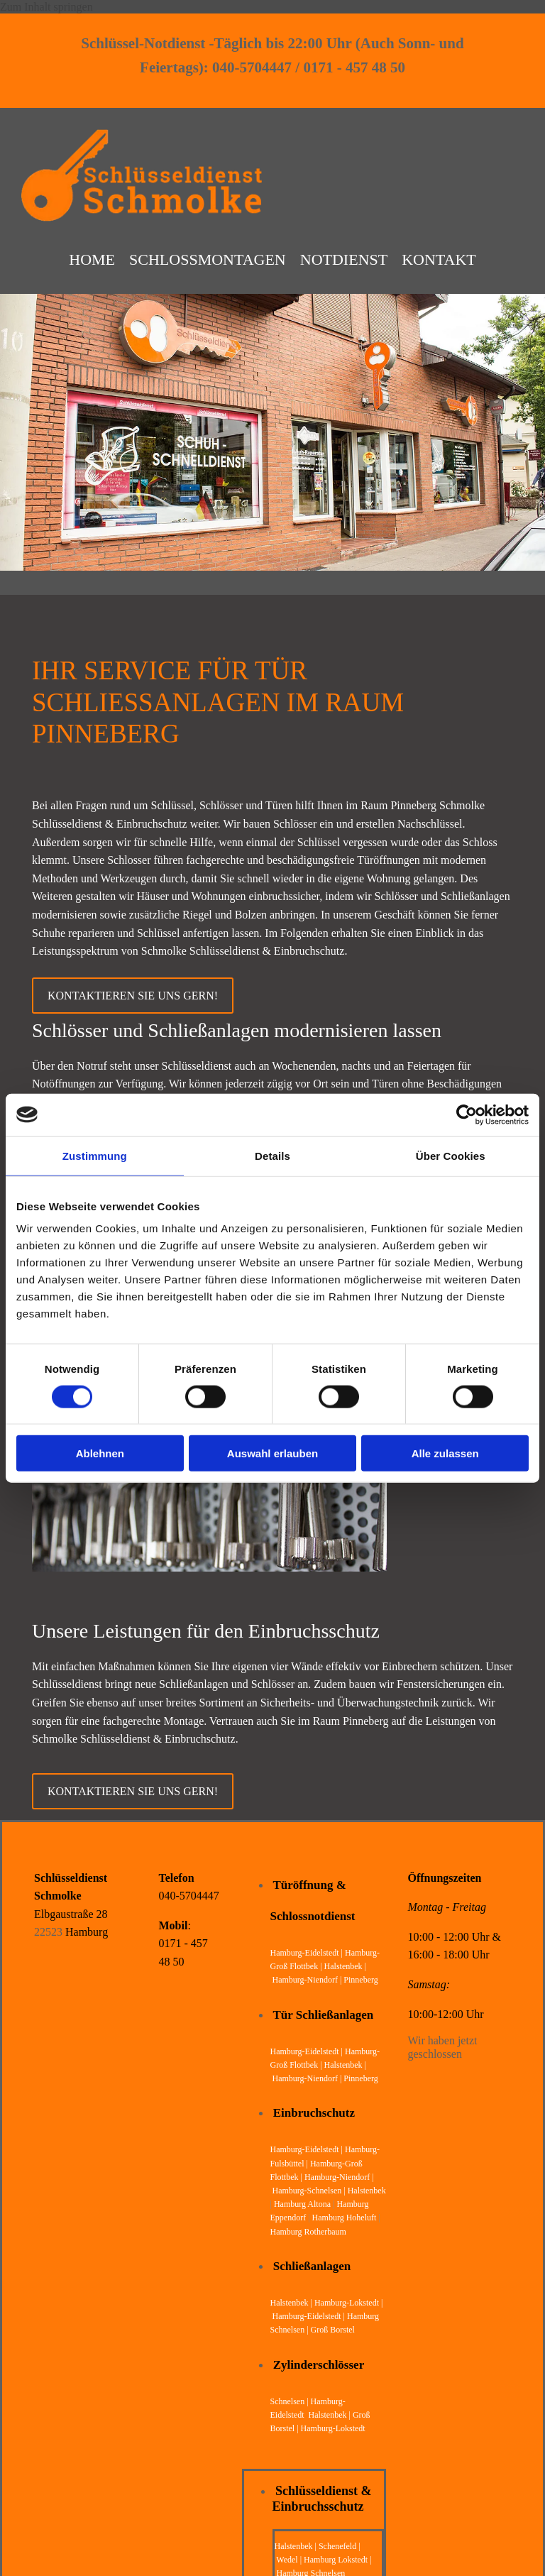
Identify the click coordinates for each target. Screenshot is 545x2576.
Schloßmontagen (207, 257)
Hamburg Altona (302, 2200)
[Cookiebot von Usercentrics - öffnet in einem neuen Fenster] (466, 1114)
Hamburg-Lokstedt (333, 2425)
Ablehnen (100, 1453)
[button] (132, 991)
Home (92, 257)
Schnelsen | (290, 2397)
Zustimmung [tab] (94, 1155)
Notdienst (343, 257)
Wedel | (290, 2555)
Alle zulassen (445, 1453)
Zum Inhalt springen (46, 7)
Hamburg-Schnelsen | (310, 2186)
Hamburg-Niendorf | (308, 1976)
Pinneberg (360, 1976)
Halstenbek (367, 2186)
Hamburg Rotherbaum (308, 2227)
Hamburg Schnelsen (311, 2569)
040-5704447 (189, 1892)
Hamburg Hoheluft (344, 2214)
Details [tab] (272, 1155)
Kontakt (439, 257)
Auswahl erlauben (272, 1453)
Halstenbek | (292, 2298)
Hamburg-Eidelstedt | (308, 1948)
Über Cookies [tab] (450, 1155)
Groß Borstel (333, 2326)
